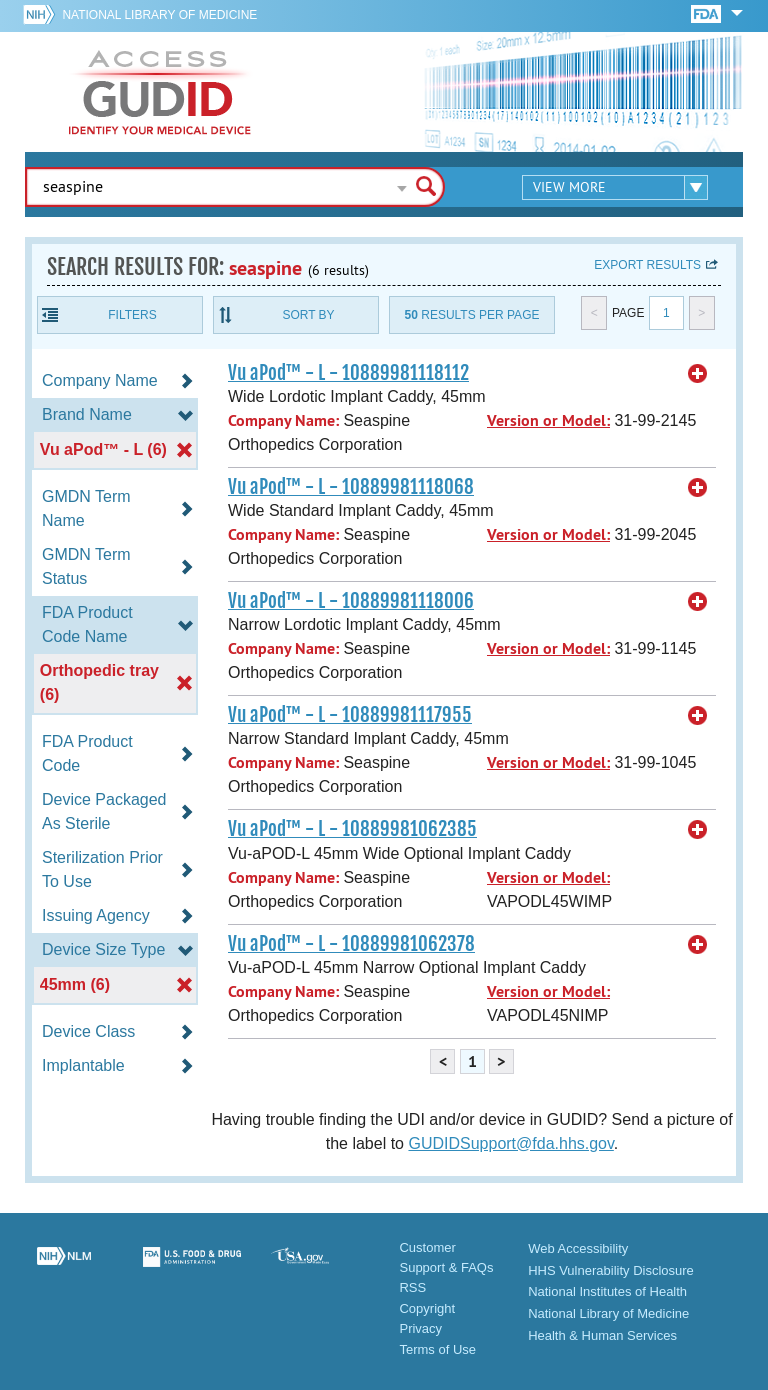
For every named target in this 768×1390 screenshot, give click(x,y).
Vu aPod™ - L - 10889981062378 (351, 944)
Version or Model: (548, 420)
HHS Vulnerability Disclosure (611, 1270)
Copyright (427, 1308)
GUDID (160, 92)
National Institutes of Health (607, 1291)
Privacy (420, 1328)
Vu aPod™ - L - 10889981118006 (351, 601)
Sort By (308, 315)
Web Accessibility (578, 1248)
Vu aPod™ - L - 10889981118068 (351, 487)
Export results (647, 265)
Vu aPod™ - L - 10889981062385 (352, 829)
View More (569, 187)
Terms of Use (437, 1349)
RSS (412, 1287)
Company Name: (283, 420)
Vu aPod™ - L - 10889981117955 (350, 715)
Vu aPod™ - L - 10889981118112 (348, 373)
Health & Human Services (602, 1335)
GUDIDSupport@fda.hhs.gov (510, 1143)
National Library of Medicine (159, 15)
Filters (132, 315)
